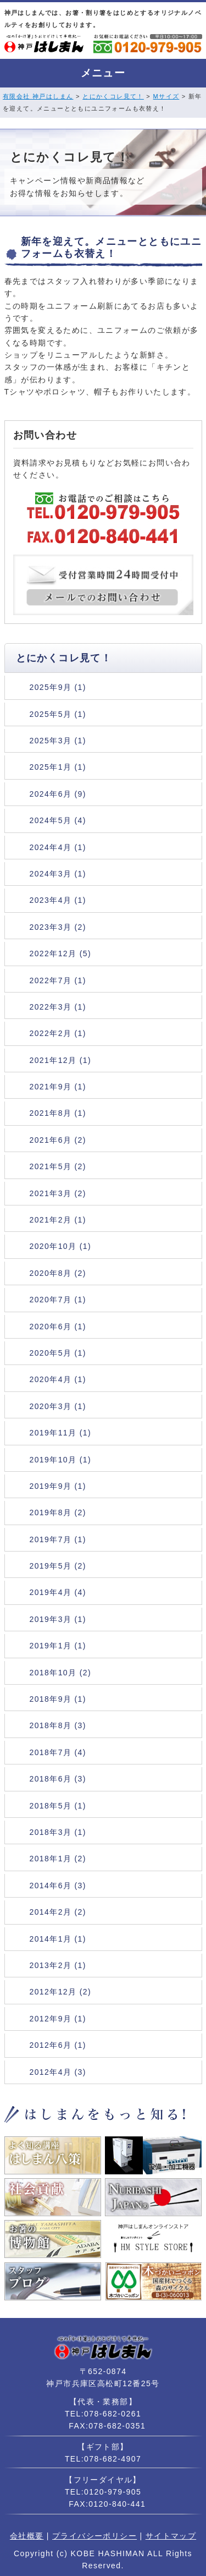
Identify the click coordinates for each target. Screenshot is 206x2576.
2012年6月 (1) (58, 2045)
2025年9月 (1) (58, 687)
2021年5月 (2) (58, 1166)
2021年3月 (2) (58, 1193)
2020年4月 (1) (58, 1379)
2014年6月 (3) (58, 1885)
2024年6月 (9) (58, 794)
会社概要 (27, 2535)
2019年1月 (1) (58, 1645)
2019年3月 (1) (58, 1619)
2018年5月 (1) (58, 1805)
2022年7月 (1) (58, 980)
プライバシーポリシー (94, 2535)
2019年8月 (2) (58, 1512)
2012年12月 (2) (61, 1991)
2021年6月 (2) (58, 1140)
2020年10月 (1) (61, 1246)
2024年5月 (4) (58, 820)
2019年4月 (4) (58, 1592)
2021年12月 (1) (61, 1060)
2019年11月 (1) (61, 1432)
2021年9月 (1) (58, 1086)
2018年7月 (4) (58, 1752)
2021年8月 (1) (58, 1113)
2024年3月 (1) (58, 873)
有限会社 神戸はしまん (38, 96)
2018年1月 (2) (58, 1858)
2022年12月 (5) (61, 953)
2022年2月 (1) (58, 1033)
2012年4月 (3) (58, 2072)
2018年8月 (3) (58, 1725)
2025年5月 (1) (58, 714)
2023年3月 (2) (58, 927)
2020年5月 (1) (58, 1353)
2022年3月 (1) (58, 1006)
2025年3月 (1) (58, 740)
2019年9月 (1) (58, 1486)
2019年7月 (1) (58, 1539)
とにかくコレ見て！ (113, 96)
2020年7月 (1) (58, 1299)
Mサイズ (166, 96)
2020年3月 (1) (58, 1406)
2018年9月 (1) (58, 1699)
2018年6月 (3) (58, 1778)
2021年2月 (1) (58, 1219)
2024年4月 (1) (58, 847)
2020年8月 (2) (58, 1273)
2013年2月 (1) (58, 1965)
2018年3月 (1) (58, 1832)
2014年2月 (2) (58, 1912)
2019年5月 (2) (58, 1565)
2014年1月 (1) (58, 1938)
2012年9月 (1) (58, 2018)
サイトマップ (171, 2535)
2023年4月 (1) (58, 900)
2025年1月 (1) (58, 767)
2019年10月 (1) (61, 1459)
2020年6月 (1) (58, 1326)
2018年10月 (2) (61, 1672)
